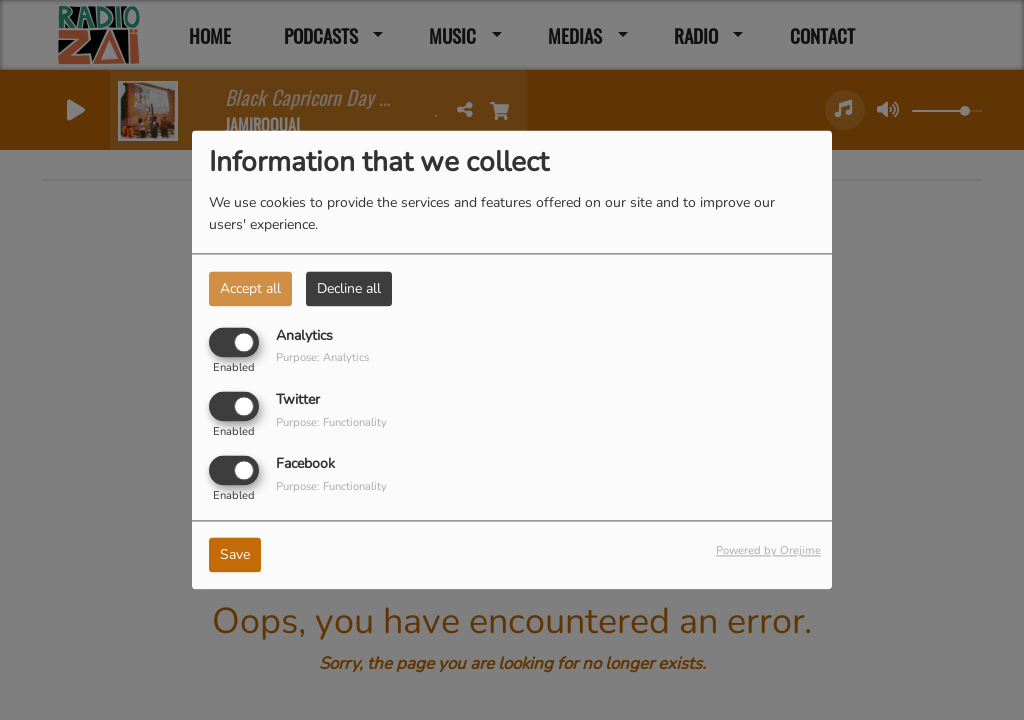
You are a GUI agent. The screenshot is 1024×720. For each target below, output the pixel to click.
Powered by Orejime (768, 551)
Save (235, 555)
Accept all (250, 288)
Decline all (349, 288)
